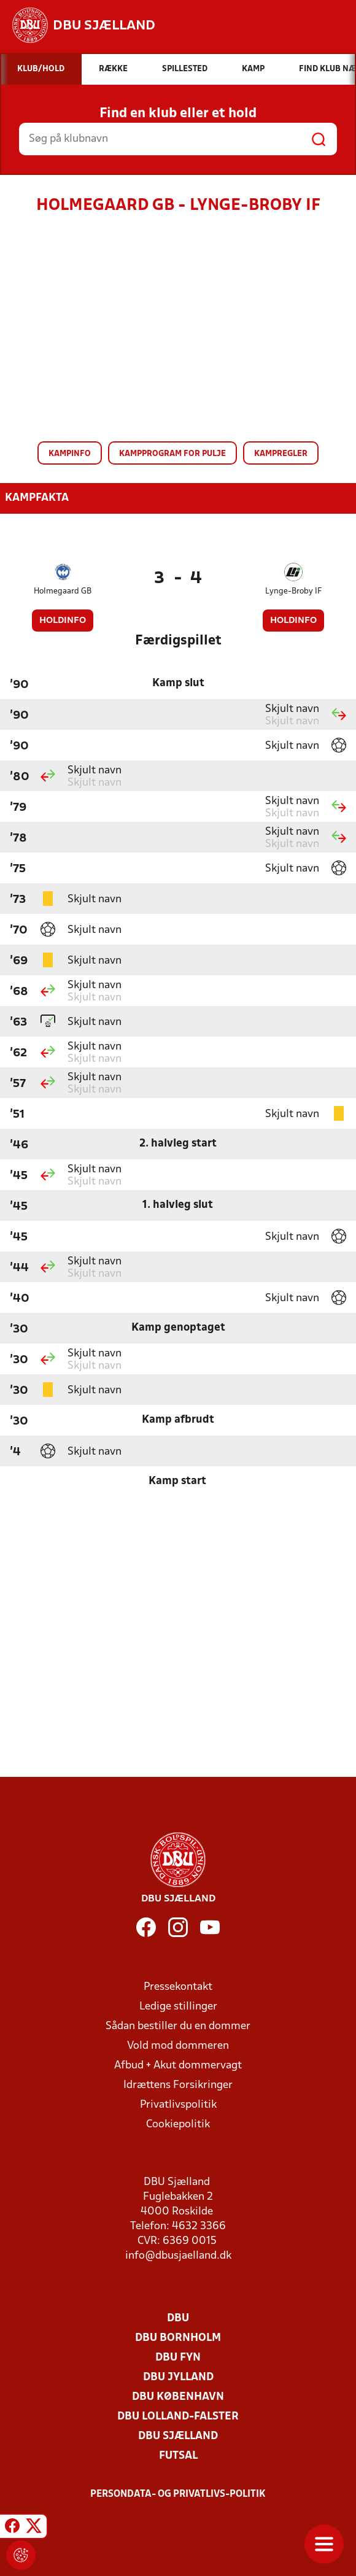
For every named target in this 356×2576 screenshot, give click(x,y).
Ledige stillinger (178, 2007)
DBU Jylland (178, 2377)
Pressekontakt (178, 1987)
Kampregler (281, 454)
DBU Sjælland (178, 2436)
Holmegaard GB (62, 591)
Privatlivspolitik (178, 2105)
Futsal (178, 2456)
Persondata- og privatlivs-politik (178, 2494)
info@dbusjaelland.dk (178, 2256)
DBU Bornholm (178, 2338)
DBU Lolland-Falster (178, 2417)
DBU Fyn (178, 2358)
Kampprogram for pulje (172, 454)
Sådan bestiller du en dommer (178, 2026)
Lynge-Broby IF (293, 591)
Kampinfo (69, 454)
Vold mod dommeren (178, 2046)
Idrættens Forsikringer (178, 2085)
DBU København (178, 2397)
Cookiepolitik (178, 2124)
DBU (178, 2318)
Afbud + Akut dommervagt (178, 2065)
